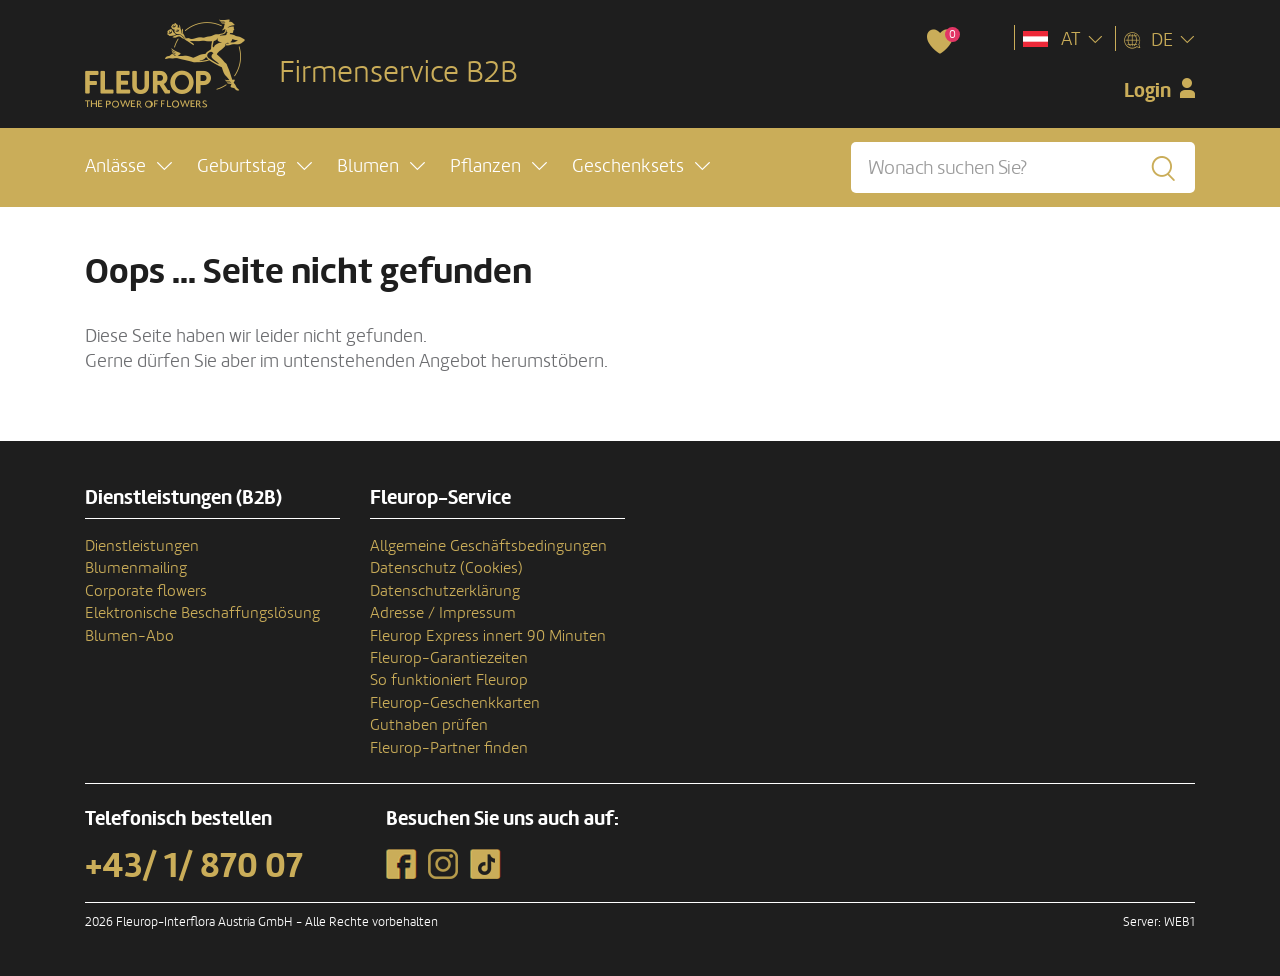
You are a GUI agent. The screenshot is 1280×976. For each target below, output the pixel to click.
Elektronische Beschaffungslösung (202, 613)
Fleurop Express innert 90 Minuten (488, 636)
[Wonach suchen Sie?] (1023, 167)
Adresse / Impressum (443, 613)
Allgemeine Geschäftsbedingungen (488, 546)
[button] (128, 166)
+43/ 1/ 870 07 (194, 866)
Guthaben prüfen (429, 725)
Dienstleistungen (142, 546)
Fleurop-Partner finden (449, 748)
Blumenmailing (136, 568)
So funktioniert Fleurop (449, 680)
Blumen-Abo (129, 636)
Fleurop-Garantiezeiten (449, 658)
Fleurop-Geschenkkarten (455, 703)
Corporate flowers (146, 591)
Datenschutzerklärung (445, 591)
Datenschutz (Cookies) (446, 568)
